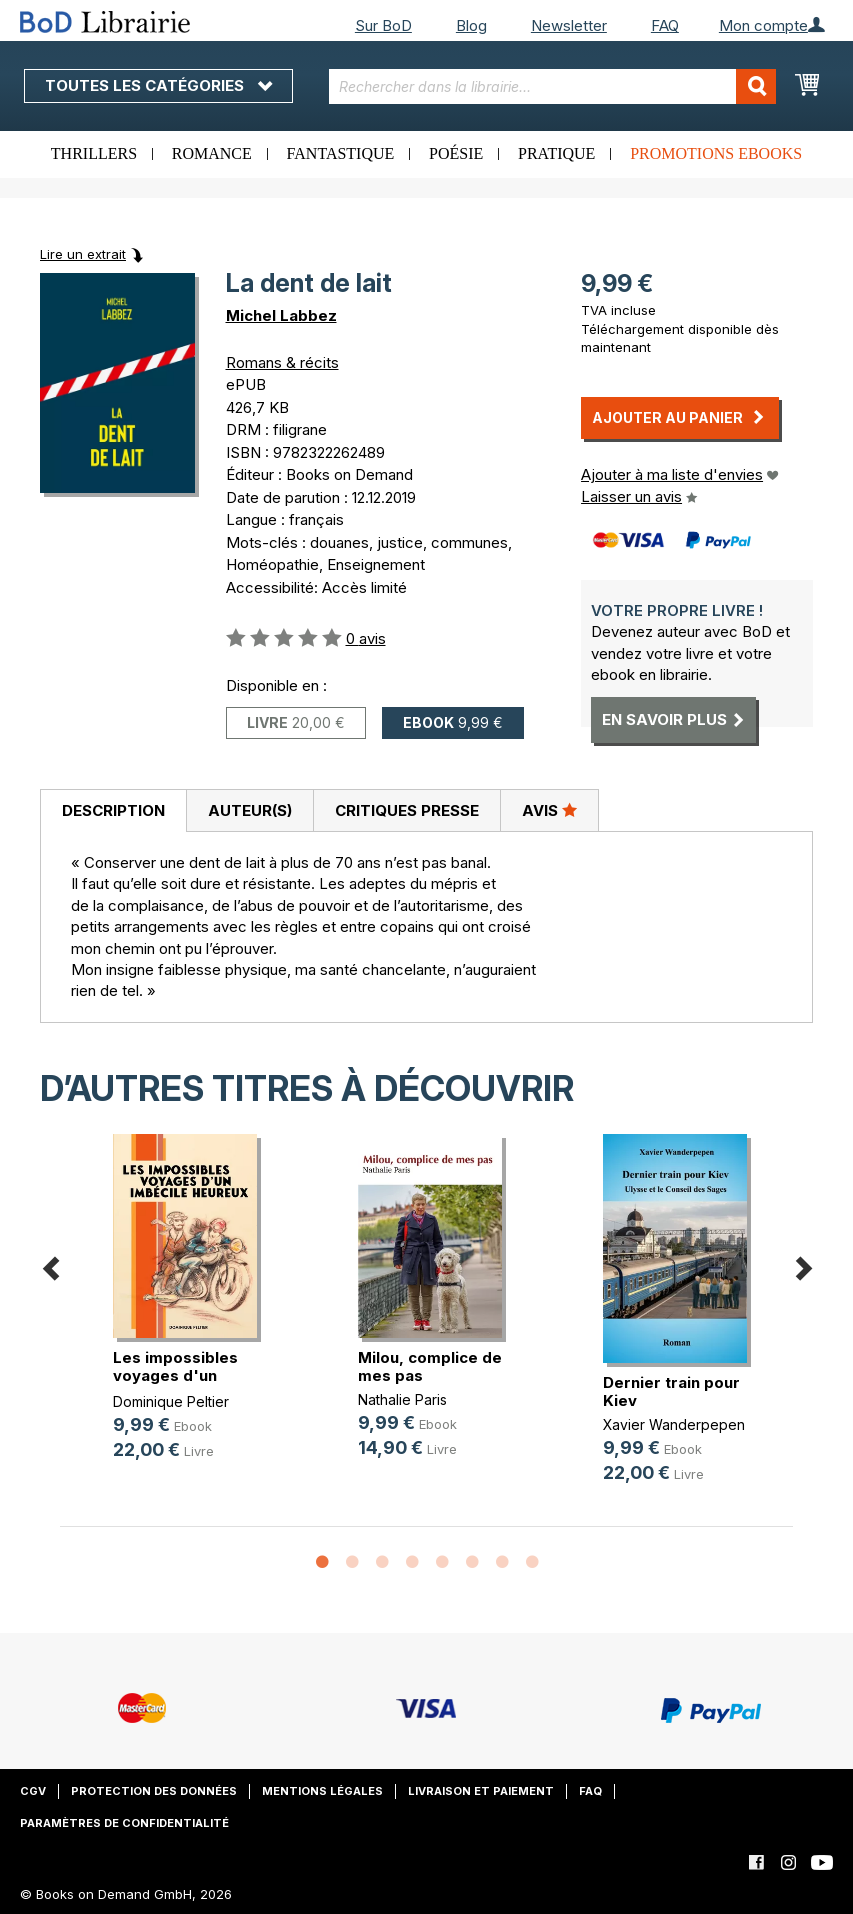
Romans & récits (282, 362)
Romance (212, 153)
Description (113, 810)
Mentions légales (322, 1791)
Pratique (556, 153)
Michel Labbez (281, 315)
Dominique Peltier (171, 1401)
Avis (549, 810)
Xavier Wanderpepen (674, 1424)
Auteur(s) (250, 810)
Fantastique (341, 153)
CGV (33, 1791)
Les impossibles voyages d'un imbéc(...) (175, 1375)
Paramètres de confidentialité (124, 1823)
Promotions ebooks (716, 153)
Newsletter (569, 25)
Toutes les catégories (158, 85)
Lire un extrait (83, 254)
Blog (471, 25)
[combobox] (552, 86)
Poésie (456, 153)
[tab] (113, 811)
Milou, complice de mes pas (430, 1366)
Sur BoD (383, 25)
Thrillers (94, 153)
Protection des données (154, 1791)
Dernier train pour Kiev (671, 1391)
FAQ (665, 25)
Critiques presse (407, 810)
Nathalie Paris (402, 1399)
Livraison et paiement (481, 1791)
